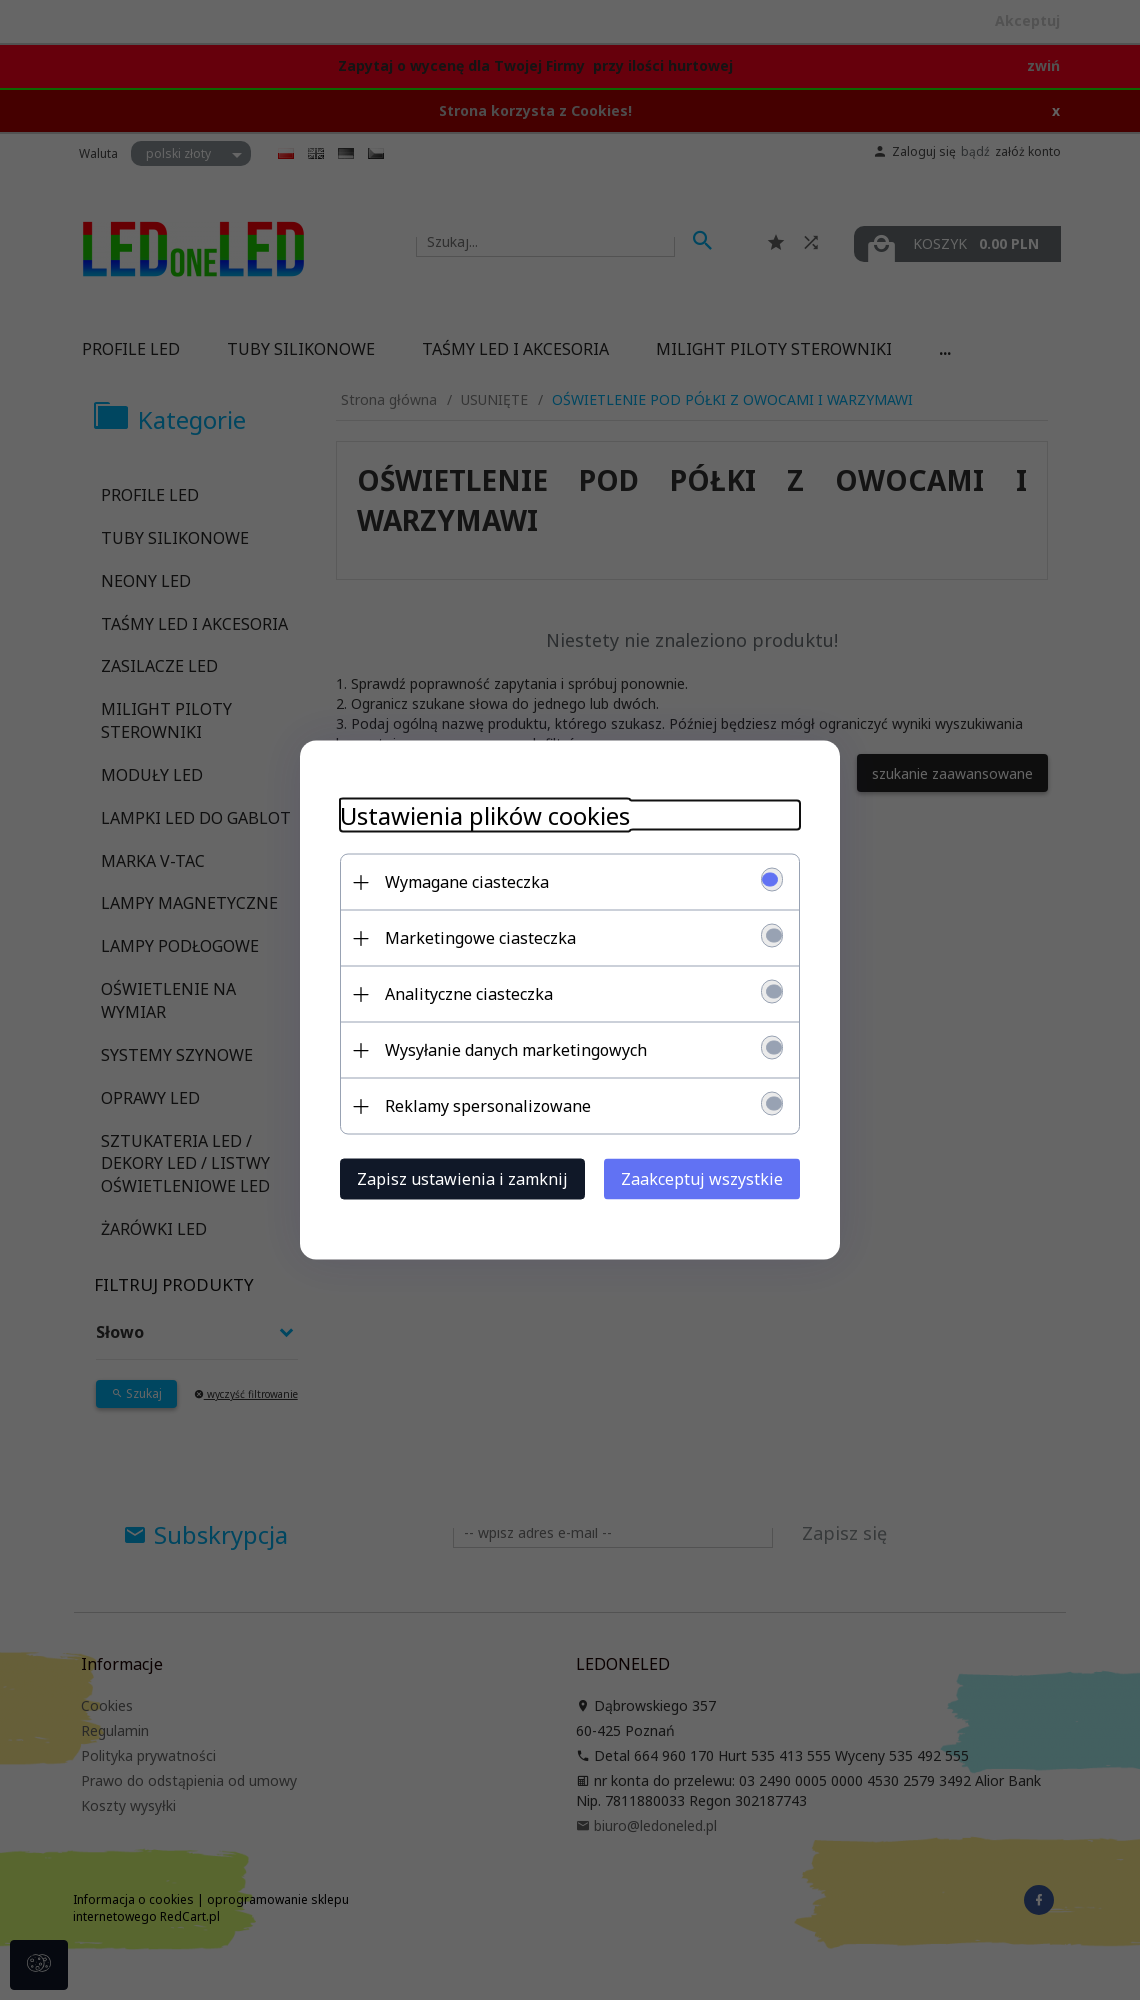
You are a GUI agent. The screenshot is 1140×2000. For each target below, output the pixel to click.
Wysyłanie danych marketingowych (516, 1050)
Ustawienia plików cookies (485, 815)
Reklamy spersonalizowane (488, 1106)
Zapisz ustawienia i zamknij (462, 1179)
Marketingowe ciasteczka (480, 938)
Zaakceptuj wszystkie (702, 1179)
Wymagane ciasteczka (467, 882)
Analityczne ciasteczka (469, 994)
